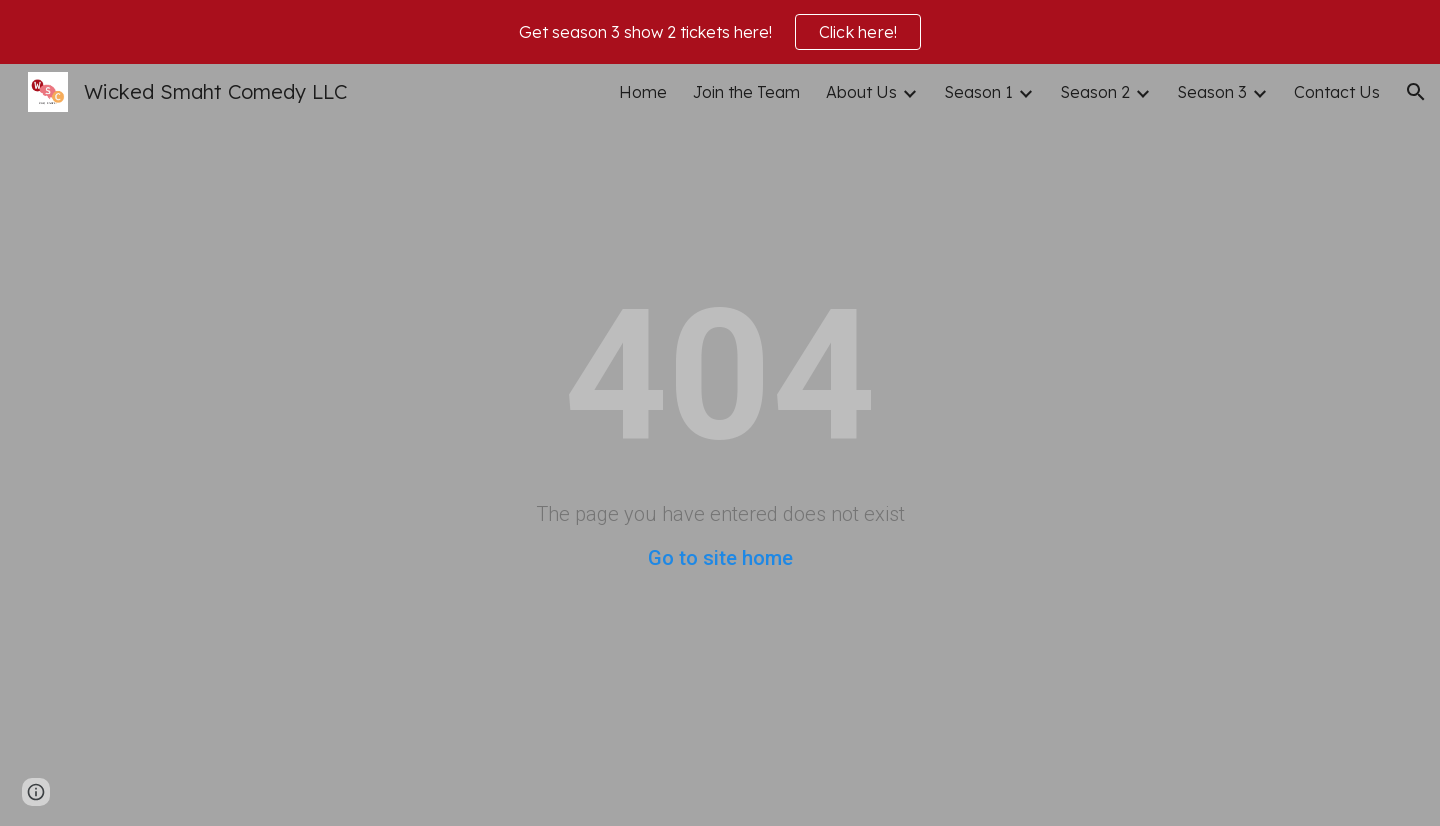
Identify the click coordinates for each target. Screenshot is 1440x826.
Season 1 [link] (978, 92)
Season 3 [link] (1212, 92)
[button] (1416, 92)
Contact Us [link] (1337, 92)
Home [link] (643, 92)
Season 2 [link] (1095, 92)
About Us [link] (861, 92)
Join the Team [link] (746, 92)
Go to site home (720, 558)
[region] (720, 32)
